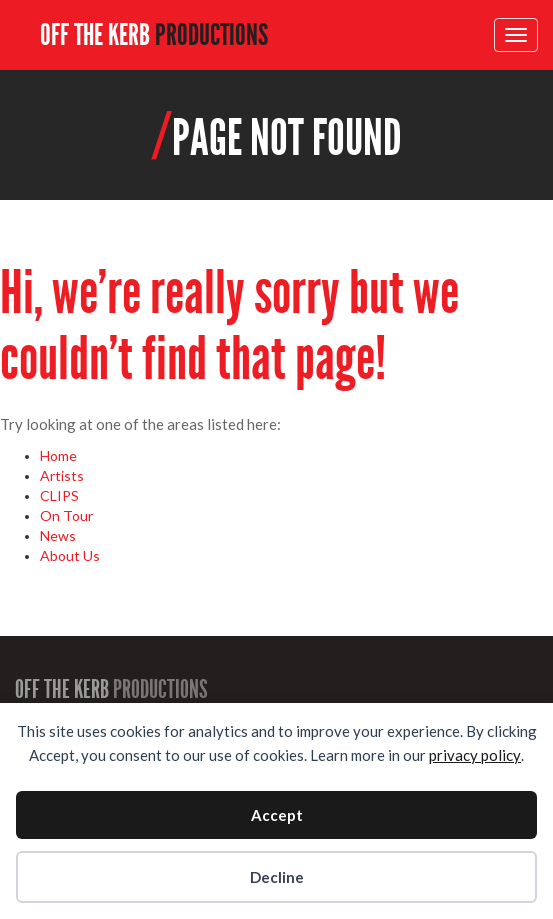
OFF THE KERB (154, 35)
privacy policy (475, 755)
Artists (62, 475)
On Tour (66, 515)
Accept (277, 815)
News (58, 535)
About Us (70, 555)
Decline (277, 877)
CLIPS (59, 495)
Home (58, 455)
